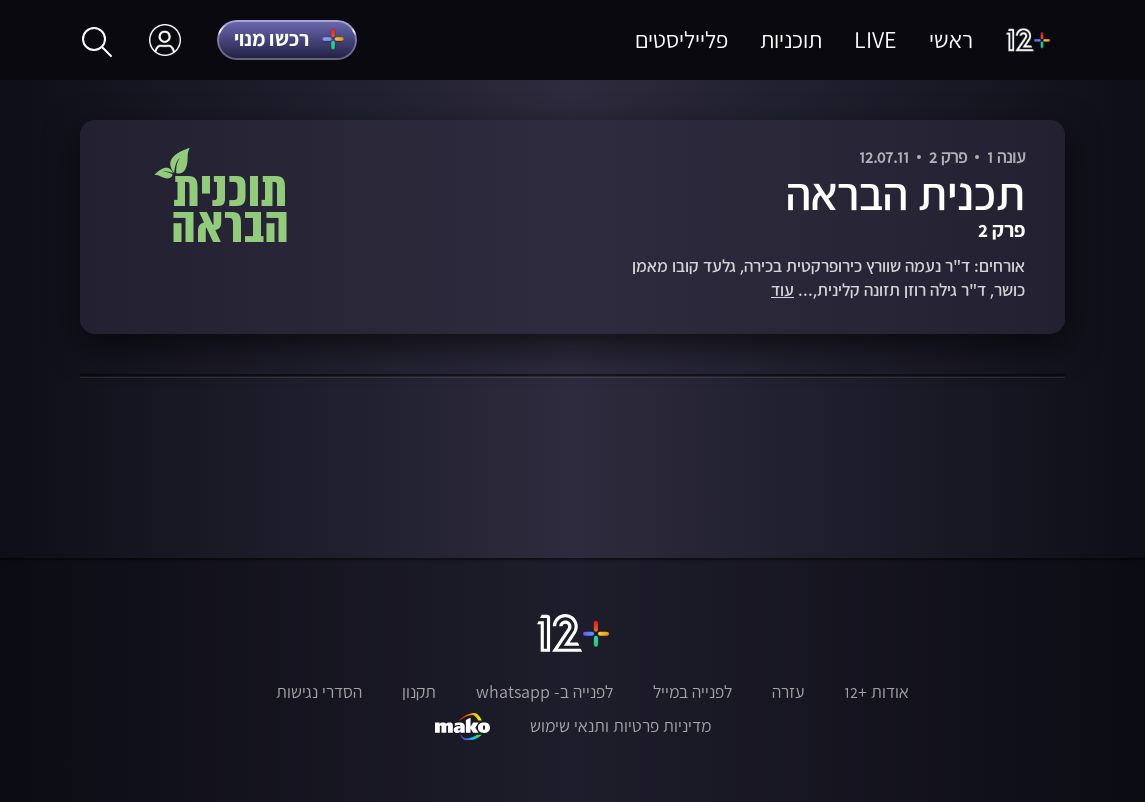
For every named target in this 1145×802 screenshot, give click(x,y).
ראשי (951, 39)
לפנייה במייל (692, 692)
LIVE (875, 39)
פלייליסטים (681, 39)
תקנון (419, 692)
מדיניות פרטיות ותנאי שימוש (620, 726)
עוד (782, 290)
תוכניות (791, 39)
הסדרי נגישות (319, 692)
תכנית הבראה (905, 193)
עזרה (788, 692)
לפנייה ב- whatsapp (544, 692)
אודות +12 (876, 692)
